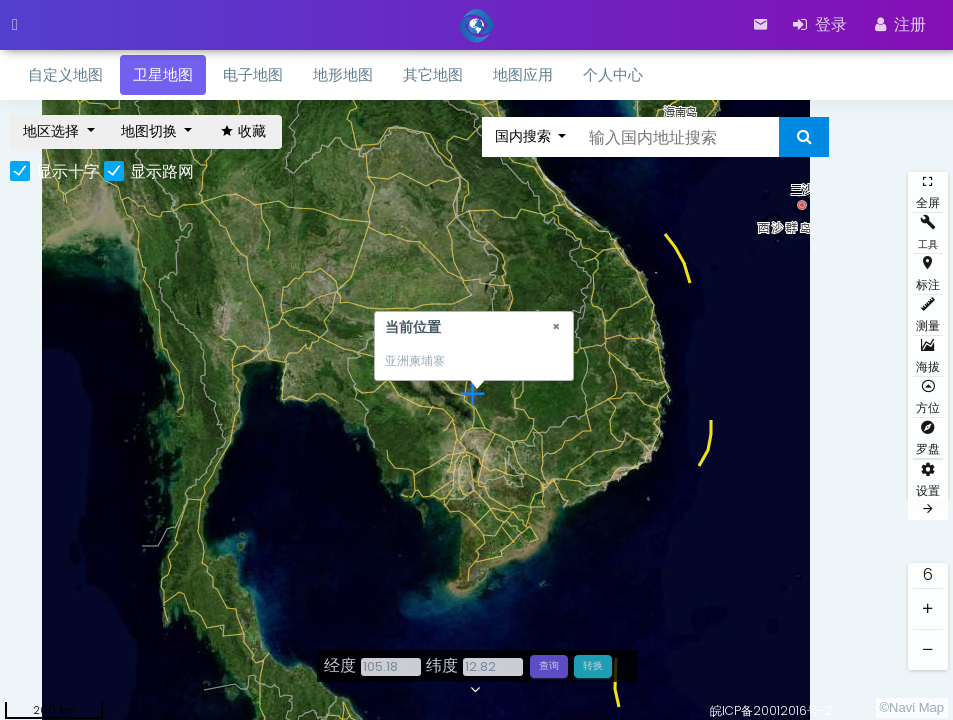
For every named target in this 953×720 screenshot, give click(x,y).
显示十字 (68, 172)
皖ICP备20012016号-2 (771, 710)
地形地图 (343, 74)
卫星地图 (163, 74)
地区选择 (53, 131)
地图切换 (151, 131)
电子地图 (253, 74)
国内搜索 (525, 136)
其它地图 (433, 74)
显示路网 (162, 172)
